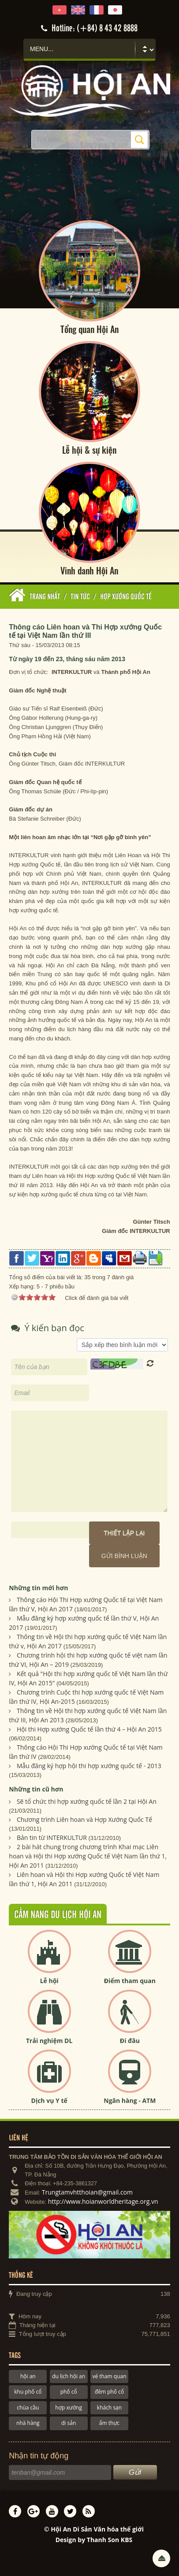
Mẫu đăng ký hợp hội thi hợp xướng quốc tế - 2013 (89, 1766)
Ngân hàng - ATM (130, 2100)
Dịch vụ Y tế (49, 2100)
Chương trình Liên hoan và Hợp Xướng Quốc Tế (84, 1819)
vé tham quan (109, 2376)
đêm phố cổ (109, 2391)
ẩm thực (109, 2423)
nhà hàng (27, 2423)
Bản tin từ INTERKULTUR (52, 1837)
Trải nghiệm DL (49, 2040)
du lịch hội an (68, 2376)
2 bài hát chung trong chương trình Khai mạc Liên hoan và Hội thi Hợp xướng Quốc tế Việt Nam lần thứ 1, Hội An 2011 (88, 1856)
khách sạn (109, 2407)
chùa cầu (28, 2407)
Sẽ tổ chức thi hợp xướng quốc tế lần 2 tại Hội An (87, 1801)
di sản (68, 2423)
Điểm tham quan (130, 1980)
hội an (28, 2376)
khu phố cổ (27, 2391)
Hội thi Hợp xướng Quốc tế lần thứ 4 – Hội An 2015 (89, 1729)
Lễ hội (49, 1980)
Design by (94, 2539)
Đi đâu (130, 2040)
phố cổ (68, 2391)
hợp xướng (68, 2407)
